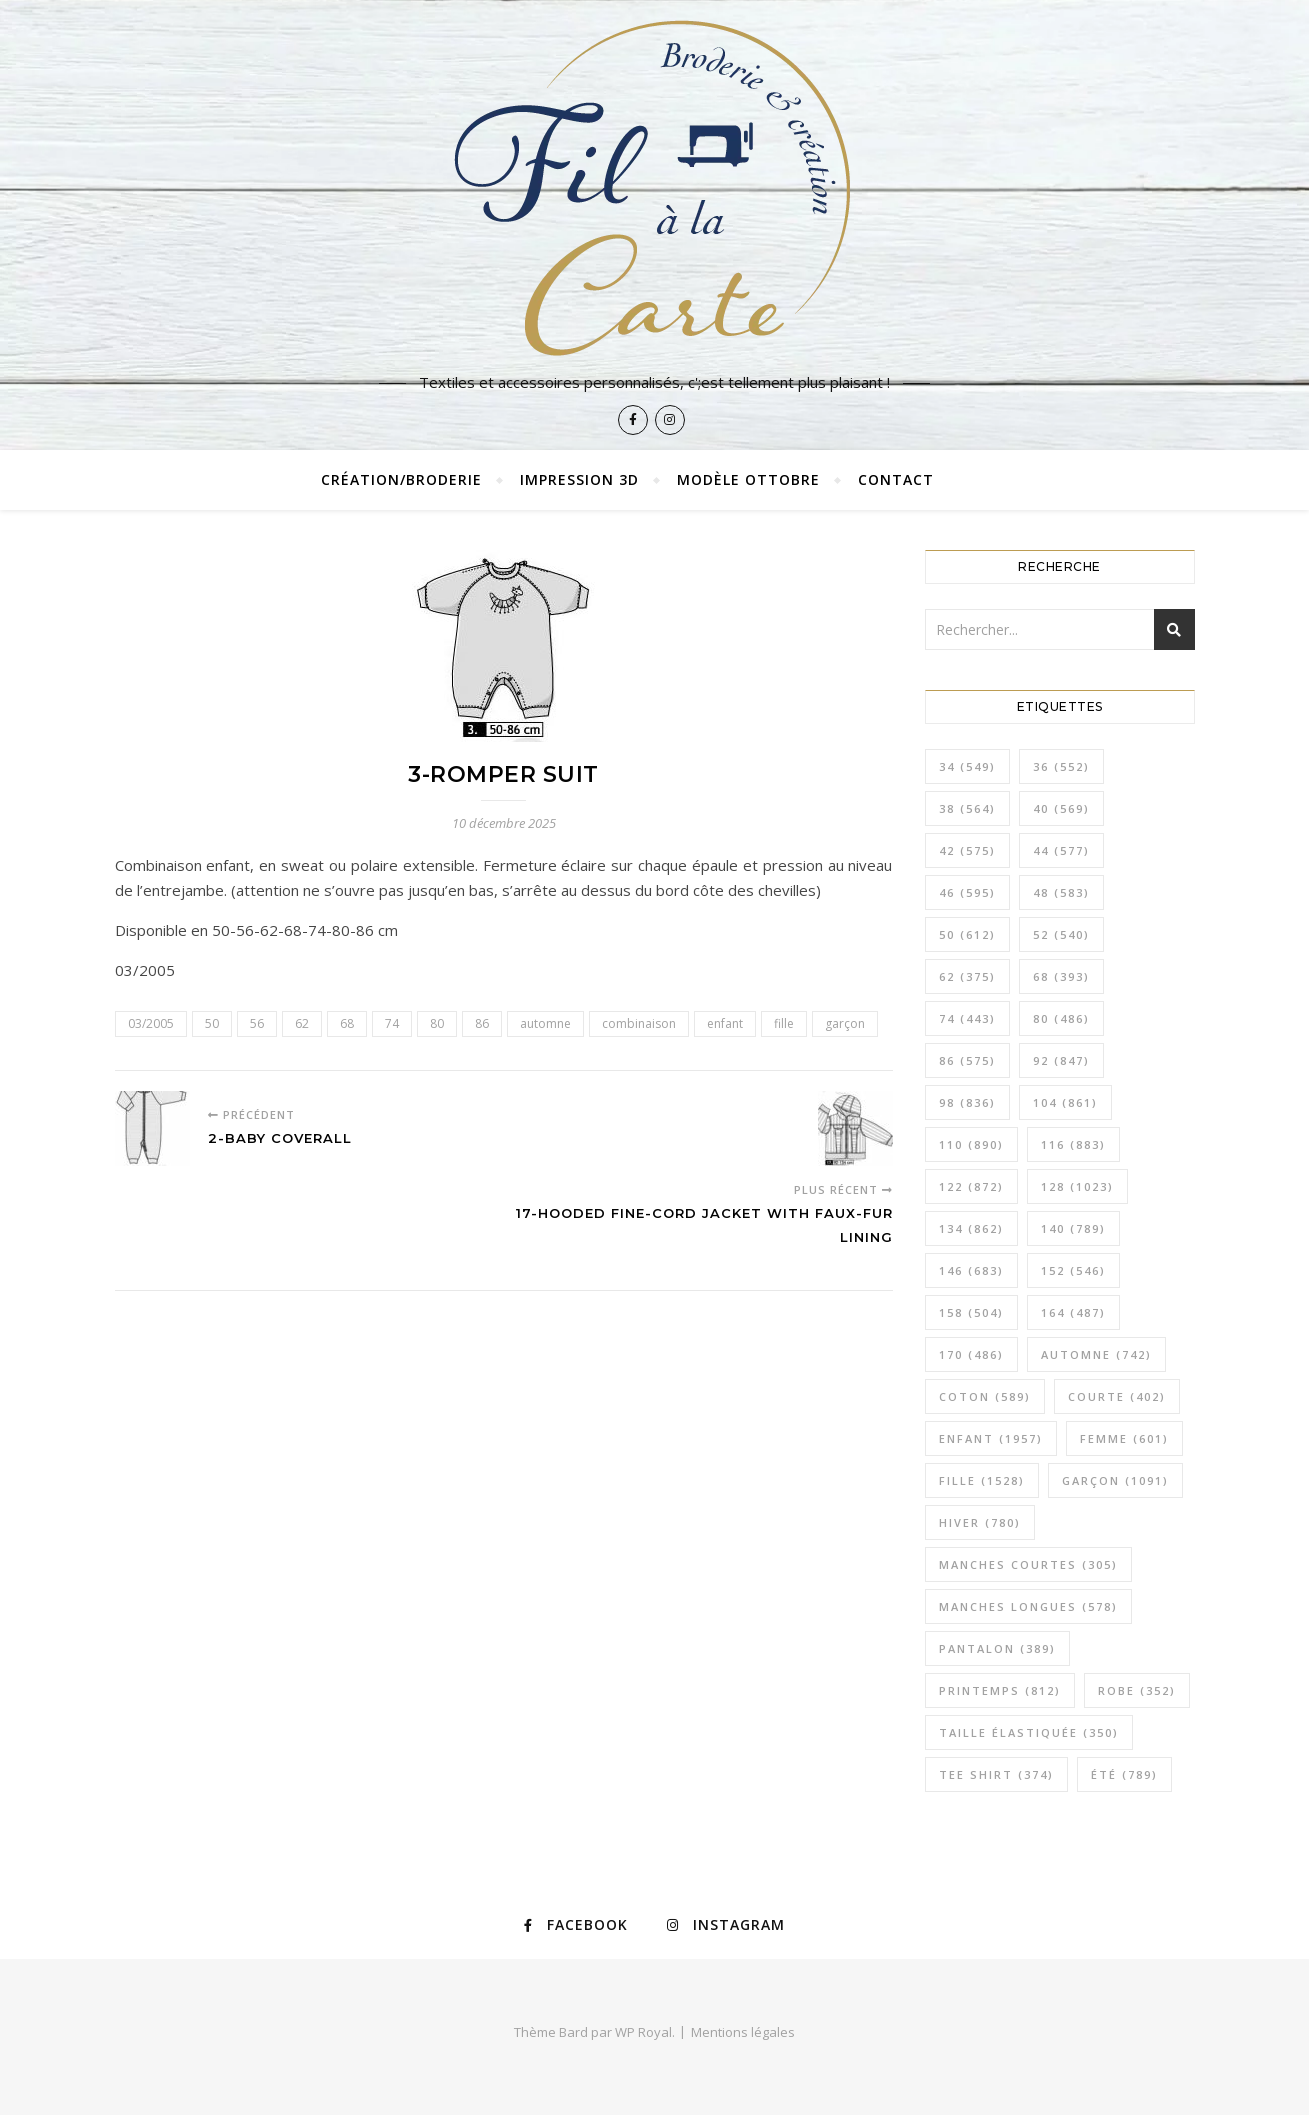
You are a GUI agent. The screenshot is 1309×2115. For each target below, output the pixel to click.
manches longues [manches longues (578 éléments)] (1028, 1606)
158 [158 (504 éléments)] (971, 1312)
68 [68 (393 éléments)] (1061, 976)
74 (392, 1023)
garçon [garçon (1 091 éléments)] (1115, 1480)
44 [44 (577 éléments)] (1061, 850)
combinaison (639, 1023)
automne (545, 1023)
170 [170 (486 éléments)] (971, 1354)
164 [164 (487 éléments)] (1073, 1312)
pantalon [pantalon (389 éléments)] (997, 1648)
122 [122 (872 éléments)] (971, 1186)
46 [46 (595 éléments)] (967, 892)
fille (784, 1023)
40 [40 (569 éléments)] (1061, 808)
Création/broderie (401, 479)
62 (302, 1023)
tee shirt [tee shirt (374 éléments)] (996, 1774)
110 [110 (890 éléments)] (971, 1144)
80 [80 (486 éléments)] (1061, 1018)
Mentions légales (743, 2032)
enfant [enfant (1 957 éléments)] (991, 1438)
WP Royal (643, 2032)
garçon (845, 1023)
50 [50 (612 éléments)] (967, 934)
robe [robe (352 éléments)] (1137, 1690)
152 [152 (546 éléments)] (1073, 1270)
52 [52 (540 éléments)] (1061, 934)
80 (437, 1023)
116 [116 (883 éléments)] (1073, 1144)
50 (212, 1023)
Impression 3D (579, 479)
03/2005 (151, 1023)
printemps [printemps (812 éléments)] (1000, 1690)
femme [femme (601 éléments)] (1124, 1438)
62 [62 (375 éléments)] (967, 976)
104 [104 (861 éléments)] (1065, 1102)
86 (482, 1023)
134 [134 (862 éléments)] (971, 1228)
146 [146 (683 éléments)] (971, 1270)
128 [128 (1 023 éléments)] (1077, 1186)
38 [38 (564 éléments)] (967, 808)
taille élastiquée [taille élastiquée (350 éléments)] (1029, 1732)
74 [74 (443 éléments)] (967, 1018)
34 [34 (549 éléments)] (967, 766)
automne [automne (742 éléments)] (1096, 1354)
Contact (896, 479)
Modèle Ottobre (748, 479)
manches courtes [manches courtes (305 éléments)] (1028, 1564)
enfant (725, 1023)
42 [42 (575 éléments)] (967, 850)
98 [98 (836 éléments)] (967, 1102)
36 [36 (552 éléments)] (1061, 766)
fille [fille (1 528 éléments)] (982, 1480)
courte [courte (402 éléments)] (1117, 1396)
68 (347, 1023)
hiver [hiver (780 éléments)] (980, 1522)
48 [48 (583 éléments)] (1061, 892)
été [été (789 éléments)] (1124, 1774)
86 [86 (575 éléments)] (967, 1060)
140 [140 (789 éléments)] (1073, 1228)
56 (257, 1023)
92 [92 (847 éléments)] (1061, 1060)
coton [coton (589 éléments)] (985, 1396)
